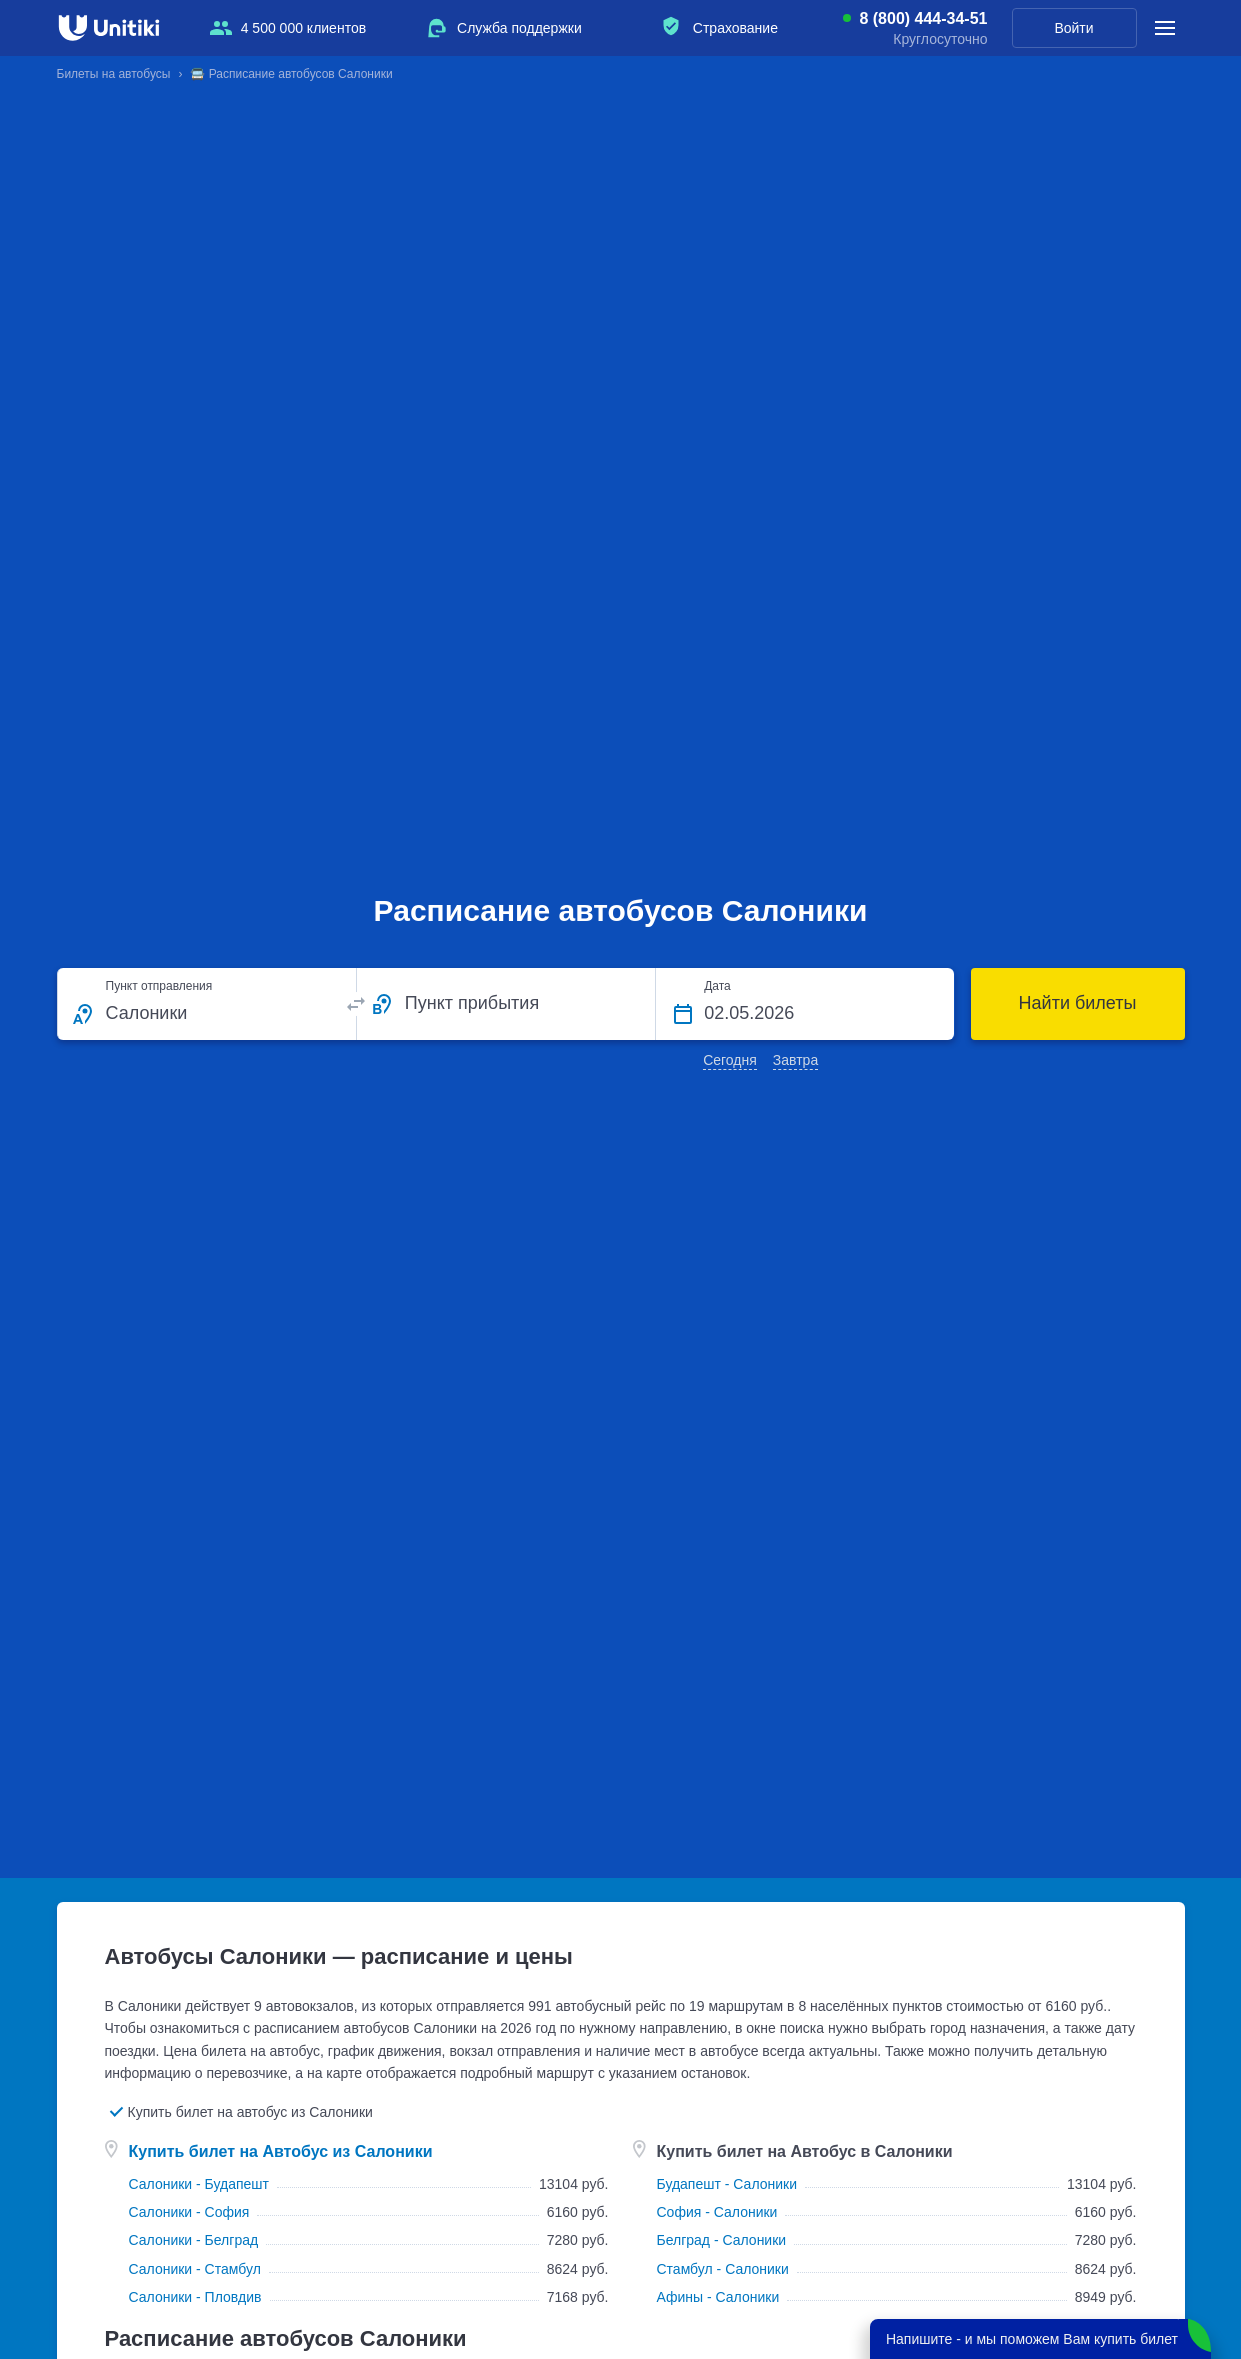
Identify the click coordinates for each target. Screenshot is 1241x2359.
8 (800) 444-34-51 (923, 19)
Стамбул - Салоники (723, 2269)
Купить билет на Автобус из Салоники (281, 2151)
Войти (1073, 28)
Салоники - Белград (194, 2240)
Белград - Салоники (722, 2240)
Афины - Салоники (718, 2297)
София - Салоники (717, 2212)
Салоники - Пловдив (195, 2297)
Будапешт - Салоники (727, 2184)
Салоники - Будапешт (199, 2184)
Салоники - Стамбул (195, 2269)
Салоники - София (189, 2212)
